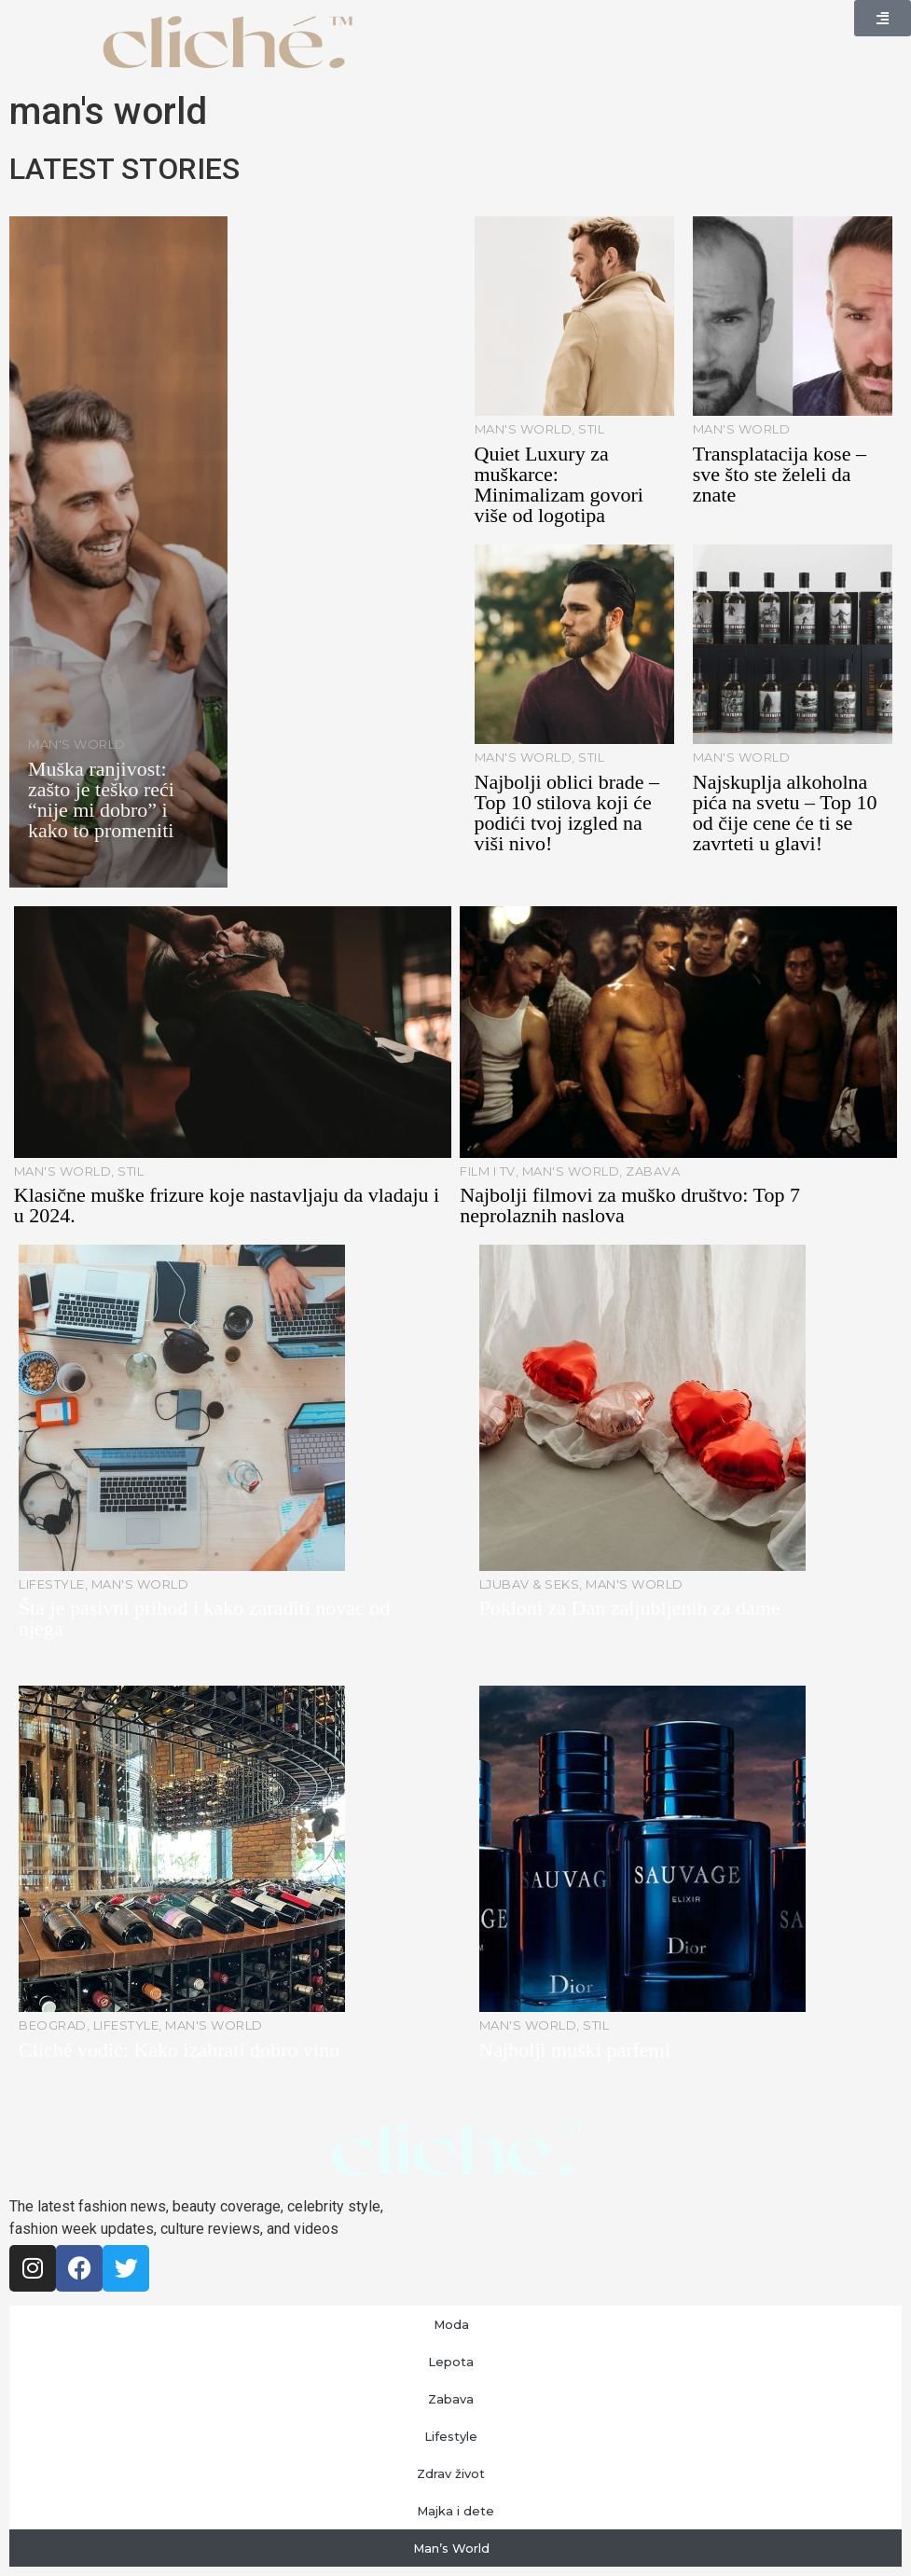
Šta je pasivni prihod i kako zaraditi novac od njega (204, 1618)
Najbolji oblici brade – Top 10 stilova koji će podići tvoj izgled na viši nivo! (567, 812)
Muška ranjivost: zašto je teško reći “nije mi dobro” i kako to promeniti (101, 799)
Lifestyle (455, 2436)
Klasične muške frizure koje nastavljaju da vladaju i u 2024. (226, 1205)
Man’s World (456, 2548)
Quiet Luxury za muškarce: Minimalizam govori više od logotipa (559, 484)
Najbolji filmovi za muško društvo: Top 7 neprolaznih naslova (630, 1205)
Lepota (455, 2361)
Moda (456, 2324)
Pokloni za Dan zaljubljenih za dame (629, 1607)
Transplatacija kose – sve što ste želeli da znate (779, 474)
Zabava (455, 2399)
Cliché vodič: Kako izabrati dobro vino (179, 2049)
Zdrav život (455, 2473)
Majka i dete (455, 2510)
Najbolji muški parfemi (574, 2049)
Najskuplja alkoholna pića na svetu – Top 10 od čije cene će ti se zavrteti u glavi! (785, 812)
